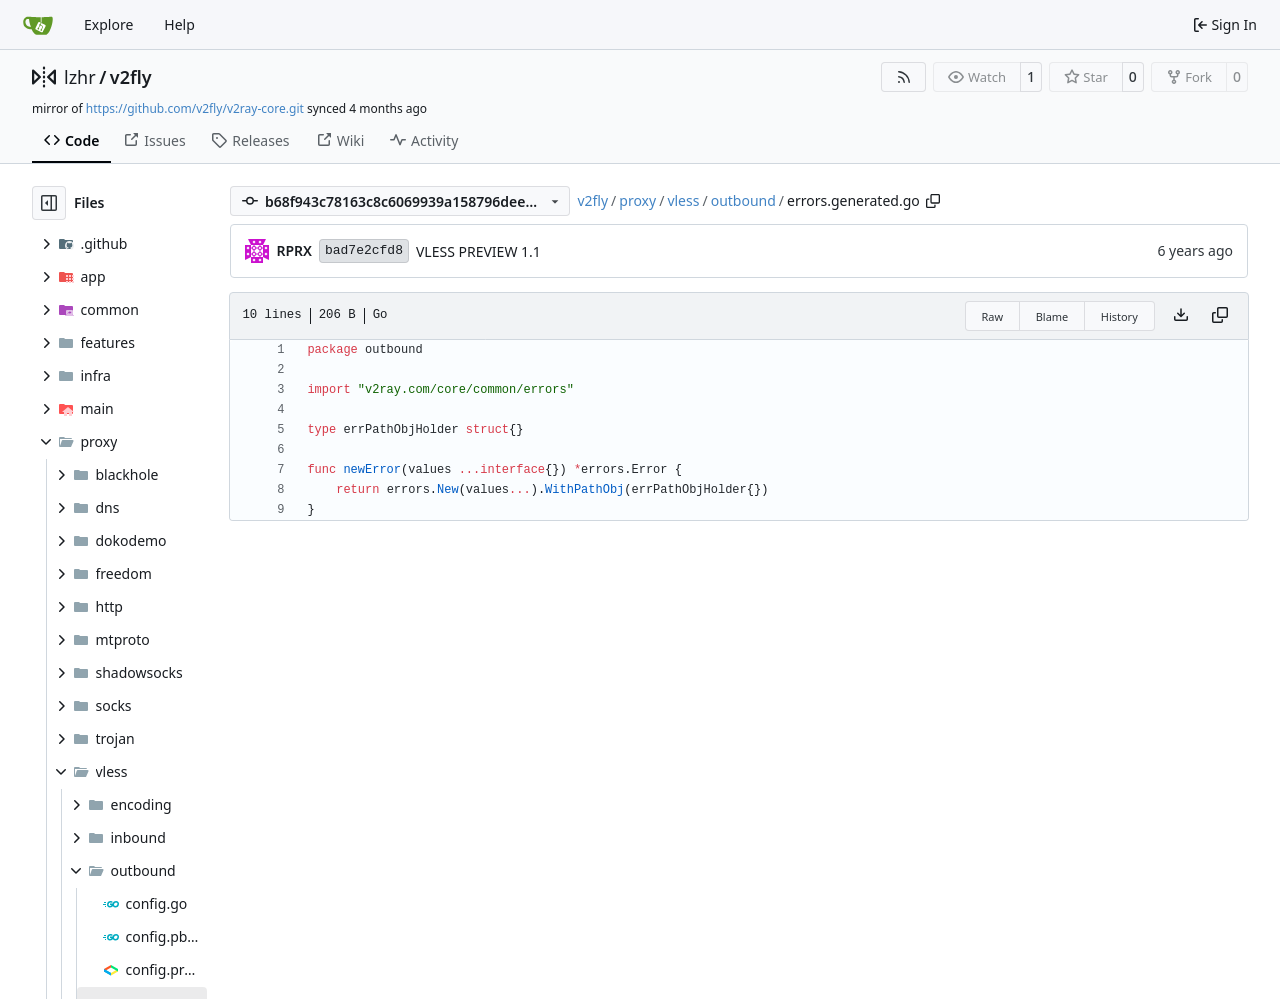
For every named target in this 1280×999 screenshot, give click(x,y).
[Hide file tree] (49, 203)
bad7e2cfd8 (364, 250)
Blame (1052, 316)
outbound (743, 200)
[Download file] (1181, 316)
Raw (993, 316)
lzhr (80, 77)
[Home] (38, 25)
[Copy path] (933, 201)
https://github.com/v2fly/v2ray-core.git (195, 108)
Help (179, 24)
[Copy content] (1220, 316)
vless (683, 200)
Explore (108, 24)
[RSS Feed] (904, 77)
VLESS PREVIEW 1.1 (478, 251)
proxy (637, 200)
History (1119, 316)
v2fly (131, 77)
